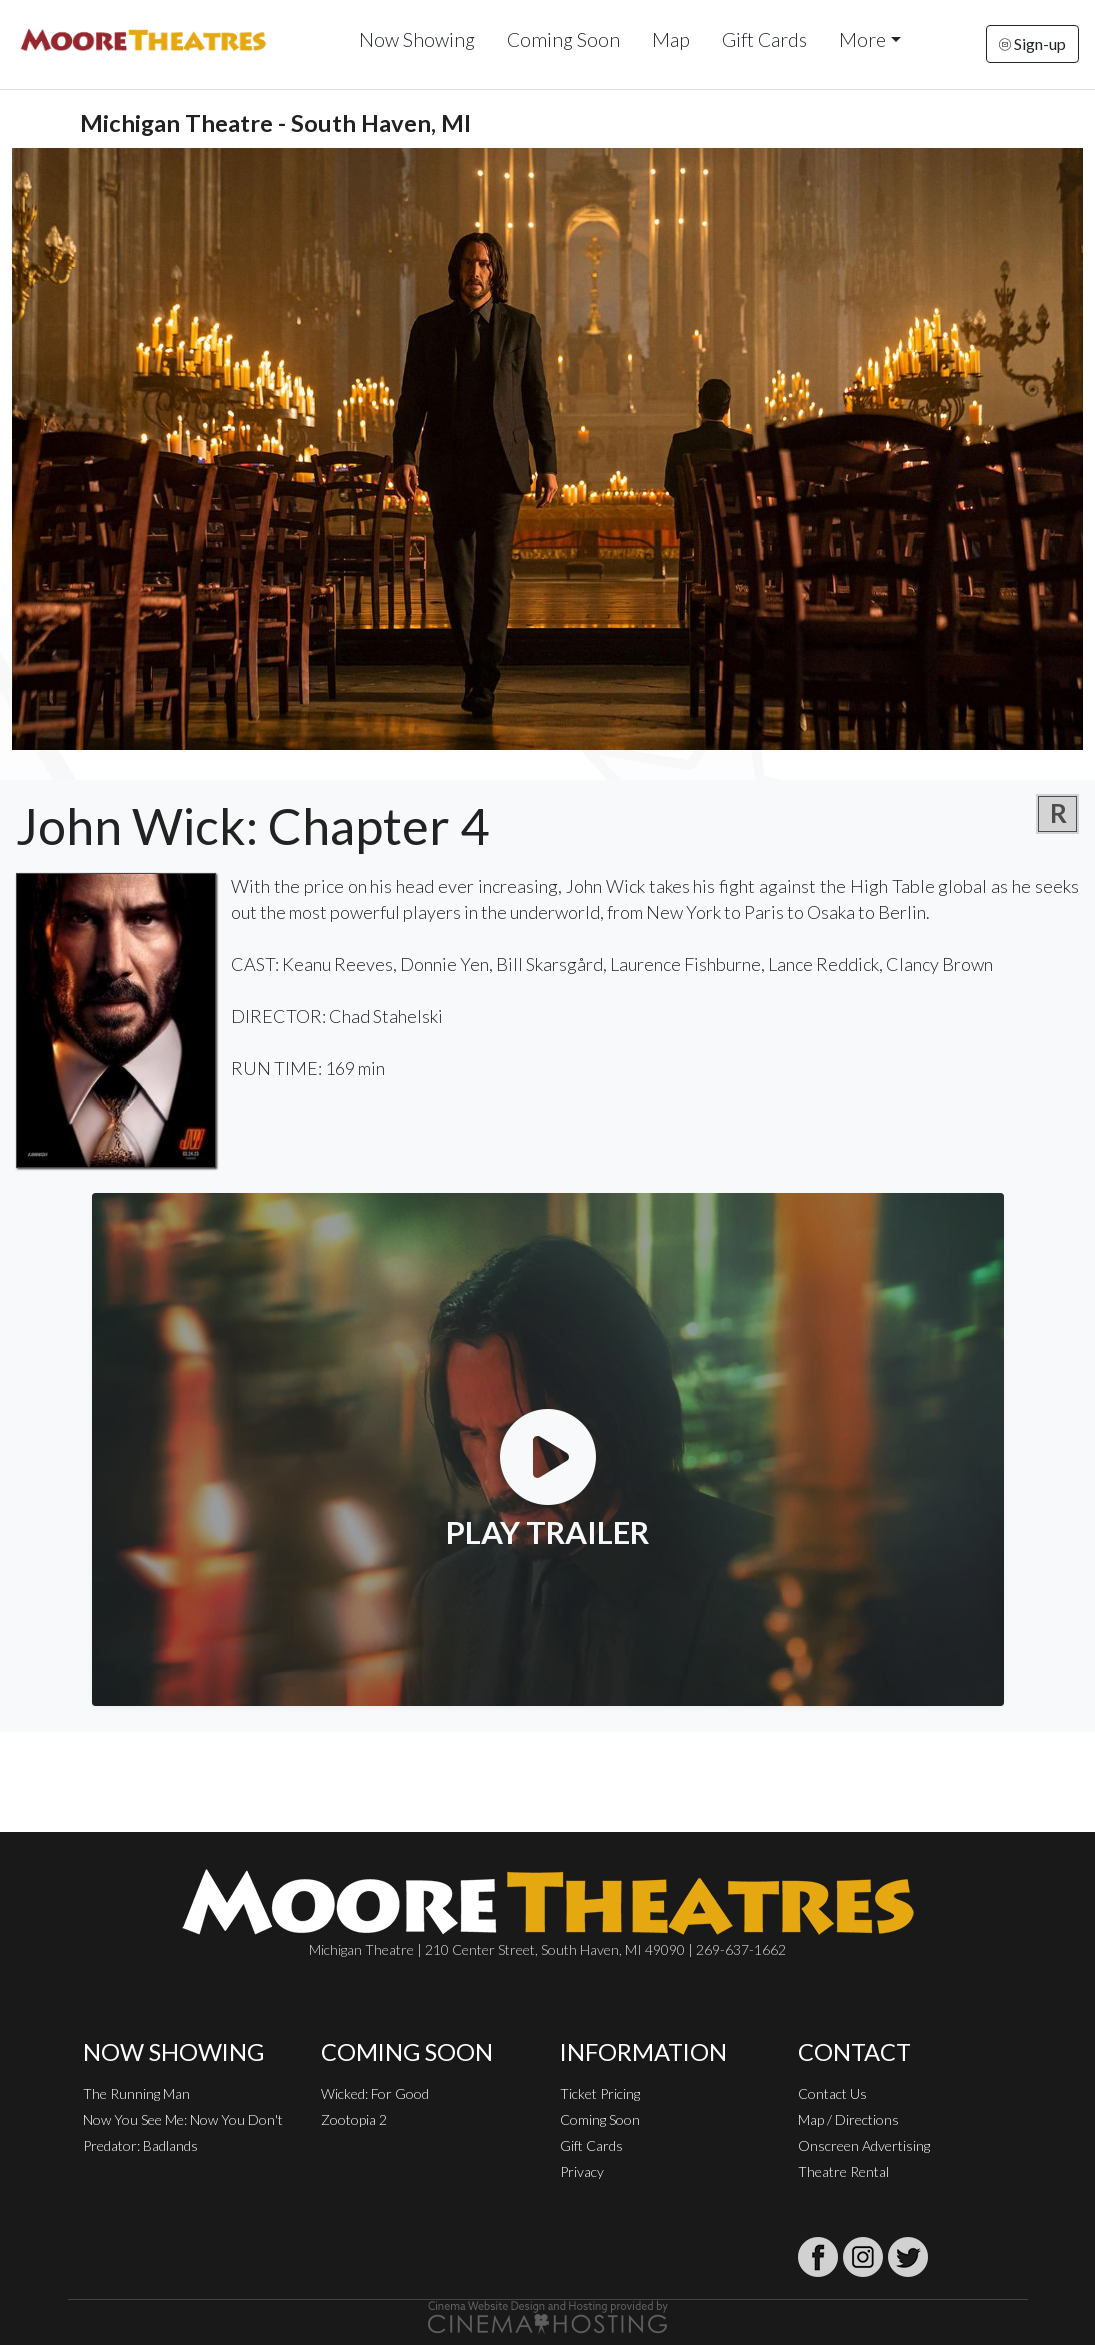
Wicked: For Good (375, 2093)
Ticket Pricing (600, 2093)
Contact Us (832, 2093)
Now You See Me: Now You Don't (183, 2119)
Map (671, 39)
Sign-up (1032, 43)
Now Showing (417, 39)
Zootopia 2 (354, 2119)
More (862, 39)
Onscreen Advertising (864, 2145)
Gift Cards (764, 39)
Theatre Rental (843, 2171)
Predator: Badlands (140, 2145)
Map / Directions (848, 2119)
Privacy (582, 2171)
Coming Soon (563, 39)
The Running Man (136, 2093)
